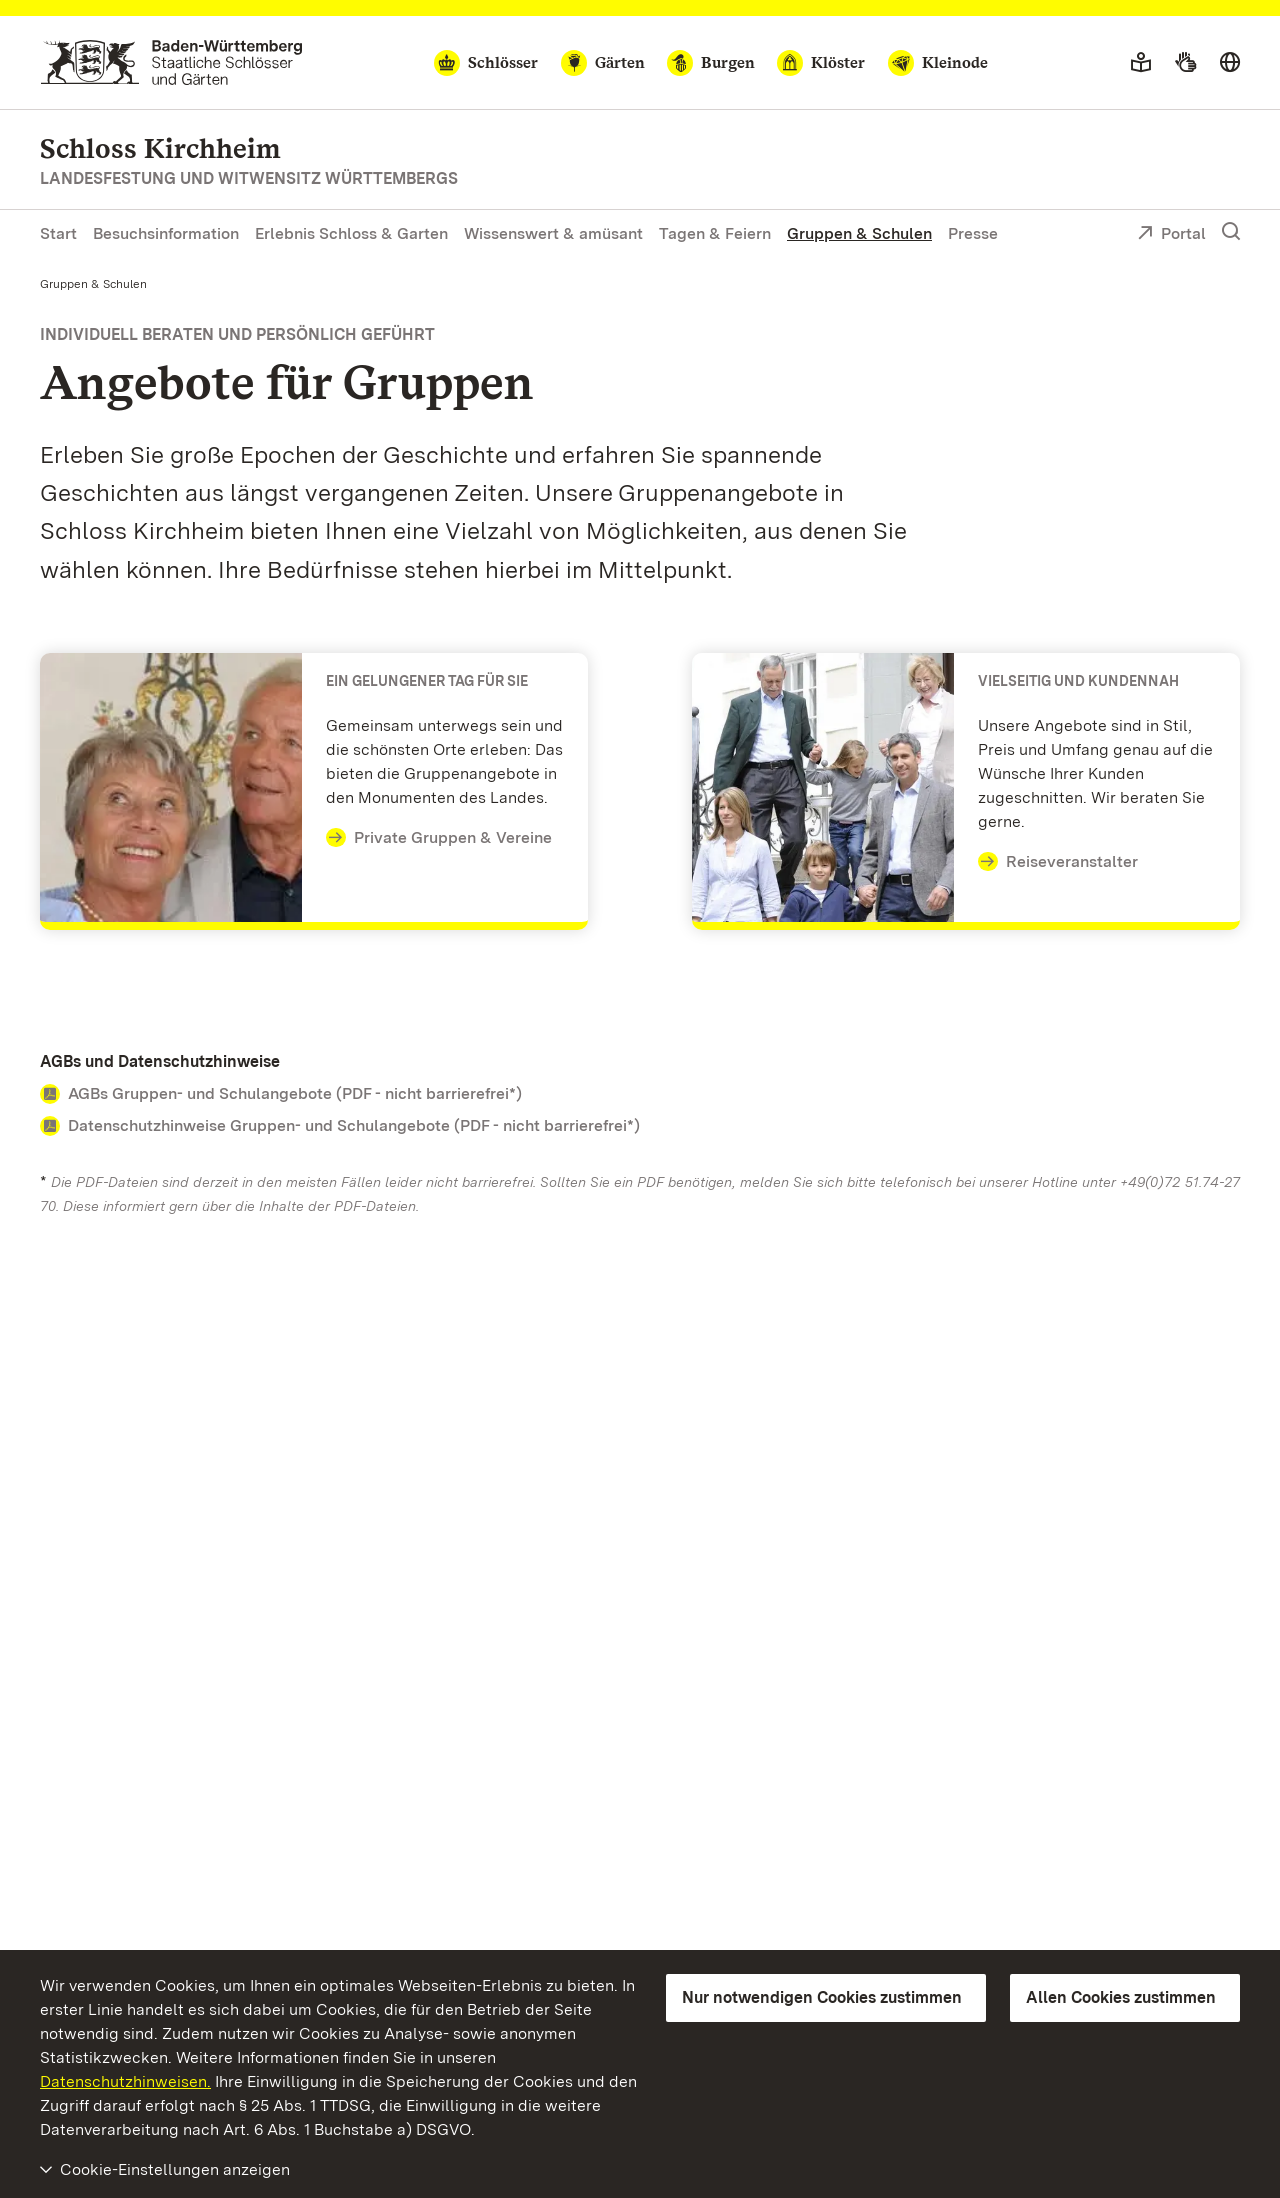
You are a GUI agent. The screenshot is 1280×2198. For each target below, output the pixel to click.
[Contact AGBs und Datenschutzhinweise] (640, 1094)
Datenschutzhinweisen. (125, 2081)
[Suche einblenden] (1231, 232)
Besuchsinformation (166, 233)
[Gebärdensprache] (1185, 63)
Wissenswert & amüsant (553, 233)
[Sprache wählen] (1230, 63)
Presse (973, 233)
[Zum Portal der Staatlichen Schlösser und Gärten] (171, 62)
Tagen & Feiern (715, 233)
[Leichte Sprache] (1141, 63)
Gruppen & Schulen (859, 233)
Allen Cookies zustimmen (1121, 1997)
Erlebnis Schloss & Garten (351, 233)
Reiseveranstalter (1058, 862)
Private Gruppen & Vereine (439, 838)
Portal (1171, 235)
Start (58, 233)
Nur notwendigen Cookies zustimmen (822, 1997)
